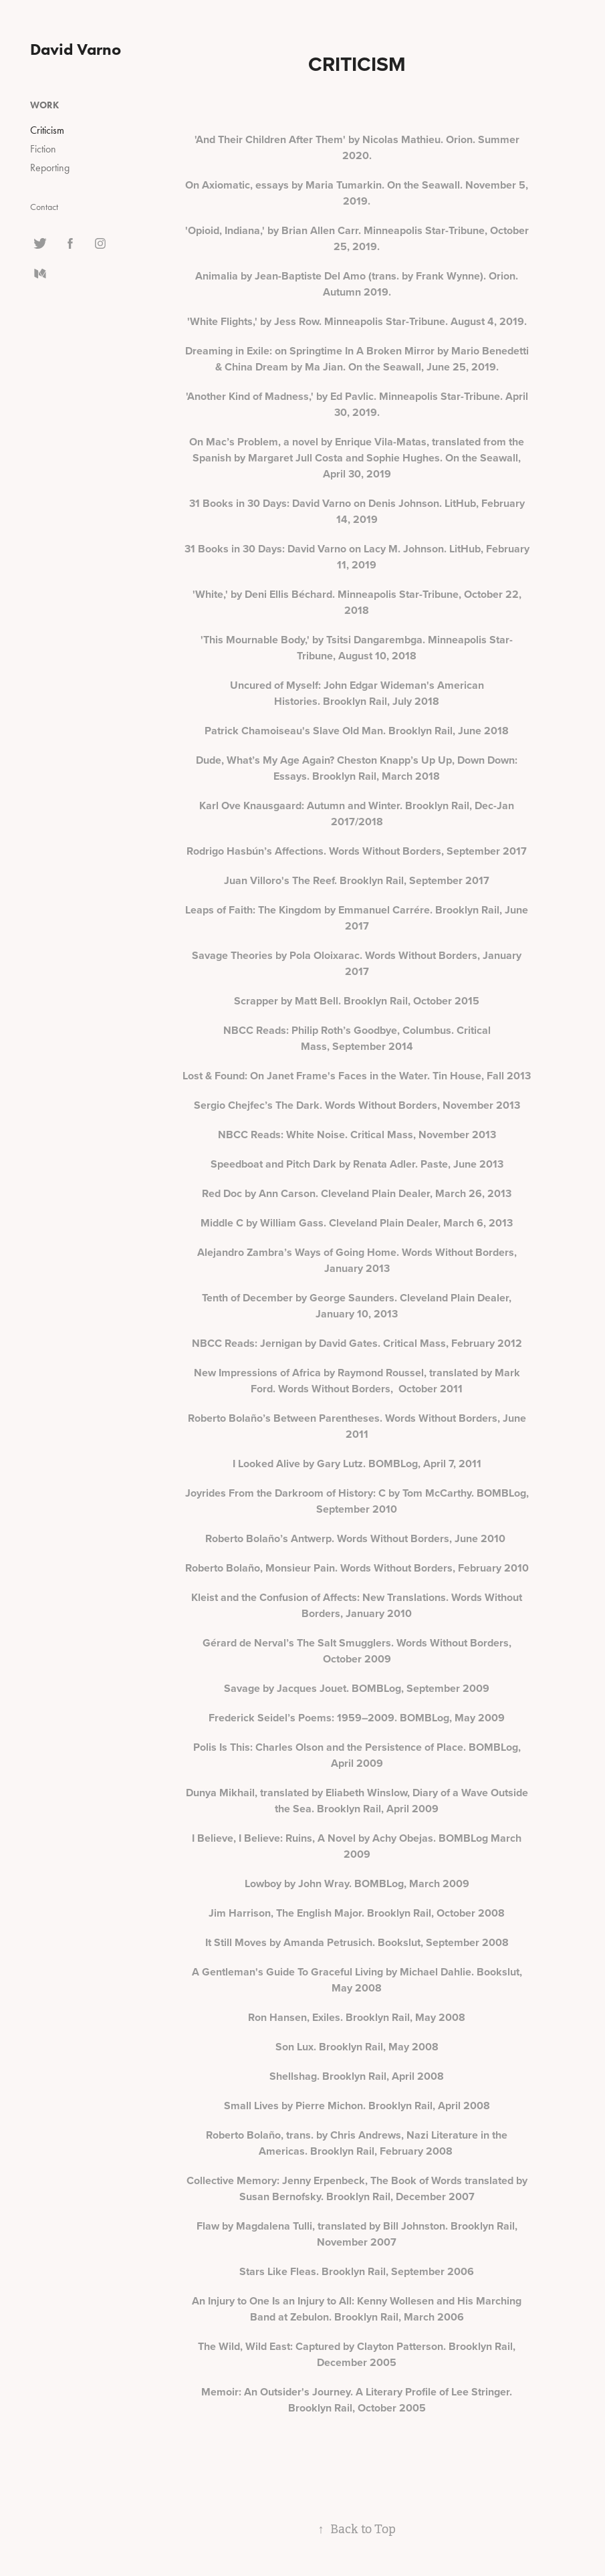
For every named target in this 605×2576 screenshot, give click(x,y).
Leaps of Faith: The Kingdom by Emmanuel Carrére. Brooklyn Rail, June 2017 (356, 918)
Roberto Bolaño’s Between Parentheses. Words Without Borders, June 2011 (357, 1426)
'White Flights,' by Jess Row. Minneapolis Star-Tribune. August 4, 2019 (355, 321)
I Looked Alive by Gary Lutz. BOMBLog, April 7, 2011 (357, 1463)
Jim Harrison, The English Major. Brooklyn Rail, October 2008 (357, 1913)
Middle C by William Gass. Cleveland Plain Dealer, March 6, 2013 (357, 1222)
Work (44, 105)
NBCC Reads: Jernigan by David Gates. (287, 1343)
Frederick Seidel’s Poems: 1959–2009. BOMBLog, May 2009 (357, 1717)
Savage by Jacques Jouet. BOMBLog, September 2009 (356, 1688)
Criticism (47, 130)
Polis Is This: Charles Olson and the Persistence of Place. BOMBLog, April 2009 (357, 1755)
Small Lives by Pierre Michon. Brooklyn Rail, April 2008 (357, 2105)
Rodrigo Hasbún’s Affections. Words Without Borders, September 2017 (357, 851)
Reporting (50, 167)
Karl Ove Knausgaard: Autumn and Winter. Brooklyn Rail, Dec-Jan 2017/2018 (356, 813)
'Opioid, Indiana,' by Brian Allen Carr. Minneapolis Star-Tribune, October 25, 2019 (357, 238)
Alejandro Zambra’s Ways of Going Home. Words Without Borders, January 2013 (357, 1260)
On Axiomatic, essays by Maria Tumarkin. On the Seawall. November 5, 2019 (356, 193)
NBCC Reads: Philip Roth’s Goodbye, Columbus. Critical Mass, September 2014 (357, 1038)
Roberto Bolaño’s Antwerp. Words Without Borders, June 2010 (356, 1538)
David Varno (75, 49)
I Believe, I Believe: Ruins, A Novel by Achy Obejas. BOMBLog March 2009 (356, 1846)
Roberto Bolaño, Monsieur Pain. (262, 1568)
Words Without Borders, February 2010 (434, 1568)
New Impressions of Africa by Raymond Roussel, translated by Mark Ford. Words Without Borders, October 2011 (357, 1380)
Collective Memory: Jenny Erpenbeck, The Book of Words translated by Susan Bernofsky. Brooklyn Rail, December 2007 (357, 2188)
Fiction (43, 148)
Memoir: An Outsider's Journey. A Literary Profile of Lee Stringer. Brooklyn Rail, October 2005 (356, 2400)
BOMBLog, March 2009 (411, 1883)
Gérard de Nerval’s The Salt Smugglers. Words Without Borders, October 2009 (357, 1651)
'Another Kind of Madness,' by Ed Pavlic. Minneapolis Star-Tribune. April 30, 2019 (357, 404)
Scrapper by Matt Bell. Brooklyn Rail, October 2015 (356, 1000)
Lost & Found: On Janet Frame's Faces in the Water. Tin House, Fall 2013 (357, 1075)
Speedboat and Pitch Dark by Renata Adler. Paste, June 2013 (357, 1164)
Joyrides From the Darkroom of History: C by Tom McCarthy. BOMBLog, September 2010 (357, 1501)
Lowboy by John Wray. (298, 1883)
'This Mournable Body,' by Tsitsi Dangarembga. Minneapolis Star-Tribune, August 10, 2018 (357, 647)
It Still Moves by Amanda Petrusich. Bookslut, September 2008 (357, 1942)
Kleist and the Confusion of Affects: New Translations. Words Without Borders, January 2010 (356, 1605)
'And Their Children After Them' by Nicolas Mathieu (318, 139)
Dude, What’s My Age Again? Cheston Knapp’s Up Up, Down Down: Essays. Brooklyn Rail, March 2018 (356, 768)
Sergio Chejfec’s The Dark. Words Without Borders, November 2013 (357, 1105)
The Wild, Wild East (244, 2346)
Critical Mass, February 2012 (452, 1343)
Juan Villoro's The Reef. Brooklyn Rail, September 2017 (356, 880)
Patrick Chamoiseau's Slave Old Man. (296, 730)
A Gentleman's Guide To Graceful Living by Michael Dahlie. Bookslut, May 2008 (357, 1980)
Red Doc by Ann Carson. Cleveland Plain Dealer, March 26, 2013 (356, 1193)
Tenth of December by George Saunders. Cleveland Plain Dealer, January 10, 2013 (356, 1305)
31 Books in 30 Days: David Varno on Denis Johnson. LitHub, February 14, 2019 (357, 511)
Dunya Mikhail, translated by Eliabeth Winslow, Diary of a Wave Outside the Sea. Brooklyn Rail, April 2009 (357, 1800)
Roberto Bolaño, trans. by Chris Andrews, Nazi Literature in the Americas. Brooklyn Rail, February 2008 (356, 2143)
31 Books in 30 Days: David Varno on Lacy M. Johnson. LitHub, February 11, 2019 (357, 556)
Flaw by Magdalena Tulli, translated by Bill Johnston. (324, 2226)
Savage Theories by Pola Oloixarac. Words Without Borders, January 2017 (356, 963)
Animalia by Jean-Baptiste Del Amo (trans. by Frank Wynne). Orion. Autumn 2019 (356, 284)
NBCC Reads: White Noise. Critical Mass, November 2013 (357, 1134)
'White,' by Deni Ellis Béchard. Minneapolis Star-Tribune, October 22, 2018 (357, 602)
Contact (44, 207)
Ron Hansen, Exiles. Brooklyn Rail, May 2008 (356, 2017)
